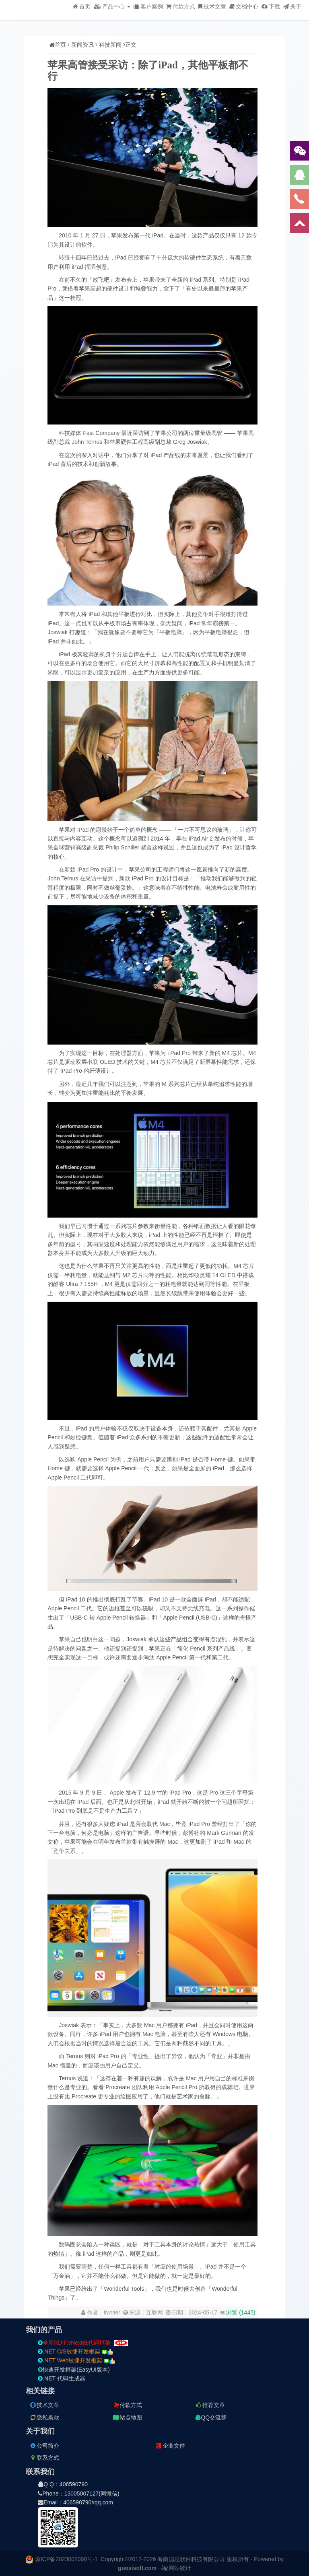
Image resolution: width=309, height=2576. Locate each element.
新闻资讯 (82, 44)
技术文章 (212, 6)
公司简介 (44, 2445)
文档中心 (243, 6)
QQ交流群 (211, 2417)
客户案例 (148, 6)
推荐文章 (210, 2405)
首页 (82, 6)
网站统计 (176, 2568)
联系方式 (44, 2457)
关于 (292, 6)
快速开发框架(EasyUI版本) (73, 2369)
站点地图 (127, 2417)
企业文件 (170, 2445)
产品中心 (112, 6)
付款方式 (180, 6)
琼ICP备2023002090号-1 (66, 2559)
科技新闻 (110, 44)
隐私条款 (44, 2417)
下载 (271, 6)
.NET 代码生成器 (61, 2378)
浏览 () (240, 2312)
